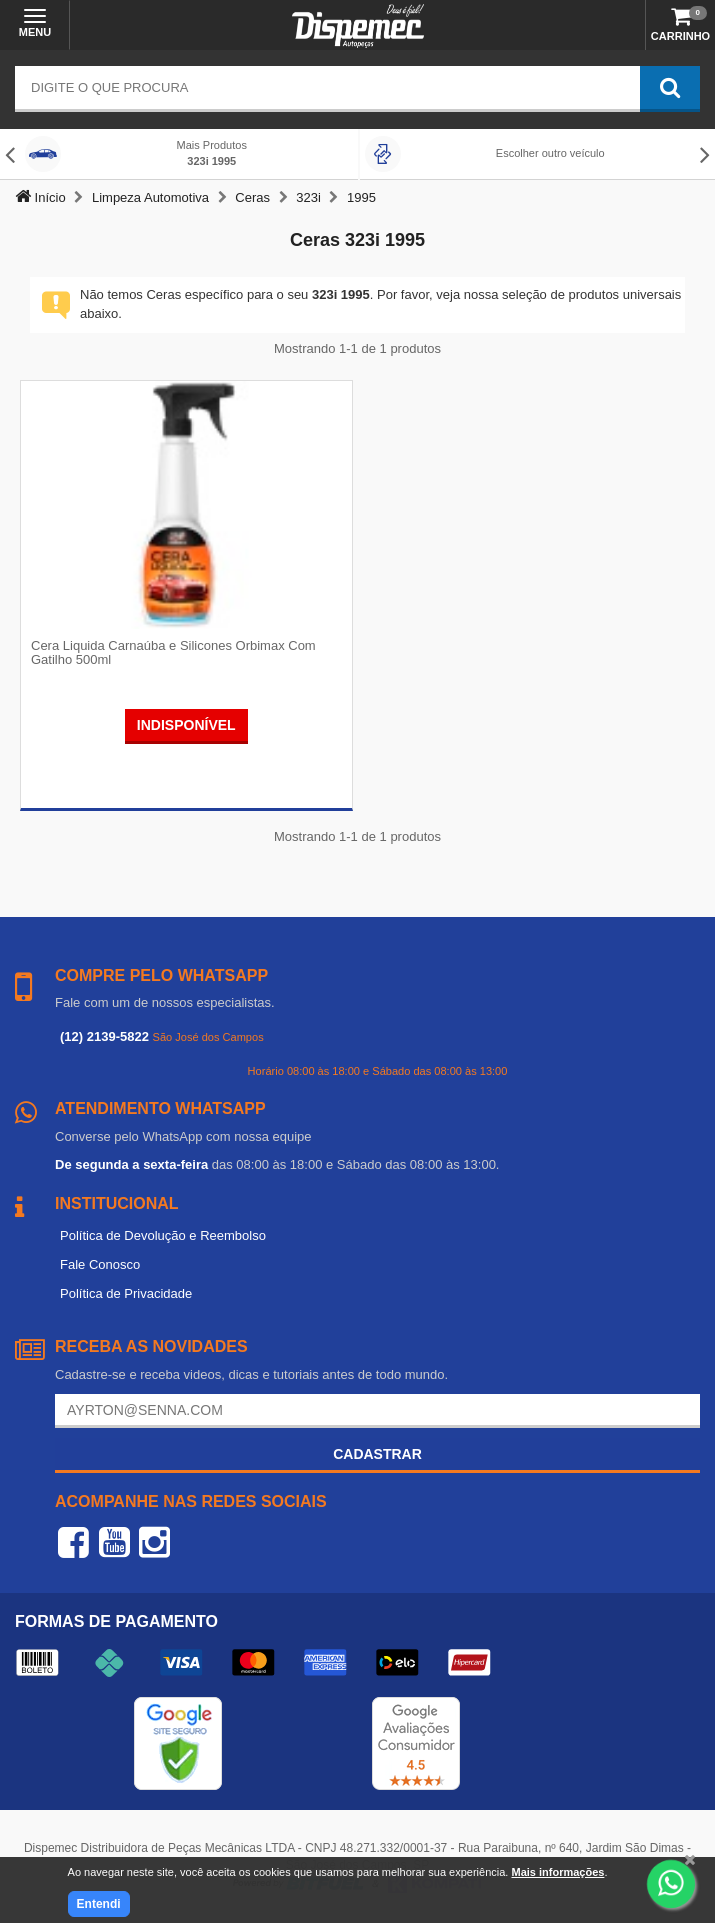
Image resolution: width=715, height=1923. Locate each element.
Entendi (99, 1904)
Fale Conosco (100, 1264)
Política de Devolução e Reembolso (163, 1235)
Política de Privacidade (126, 1293)
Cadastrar (377, 1454)
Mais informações (557, 1872)
